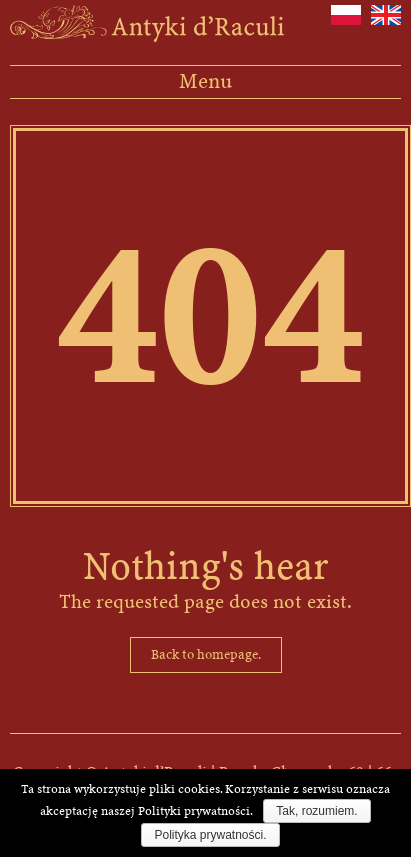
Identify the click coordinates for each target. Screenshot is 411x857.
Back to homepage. (206, 654)
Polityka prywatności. (210, 835)
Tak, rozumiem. (316, 811)
